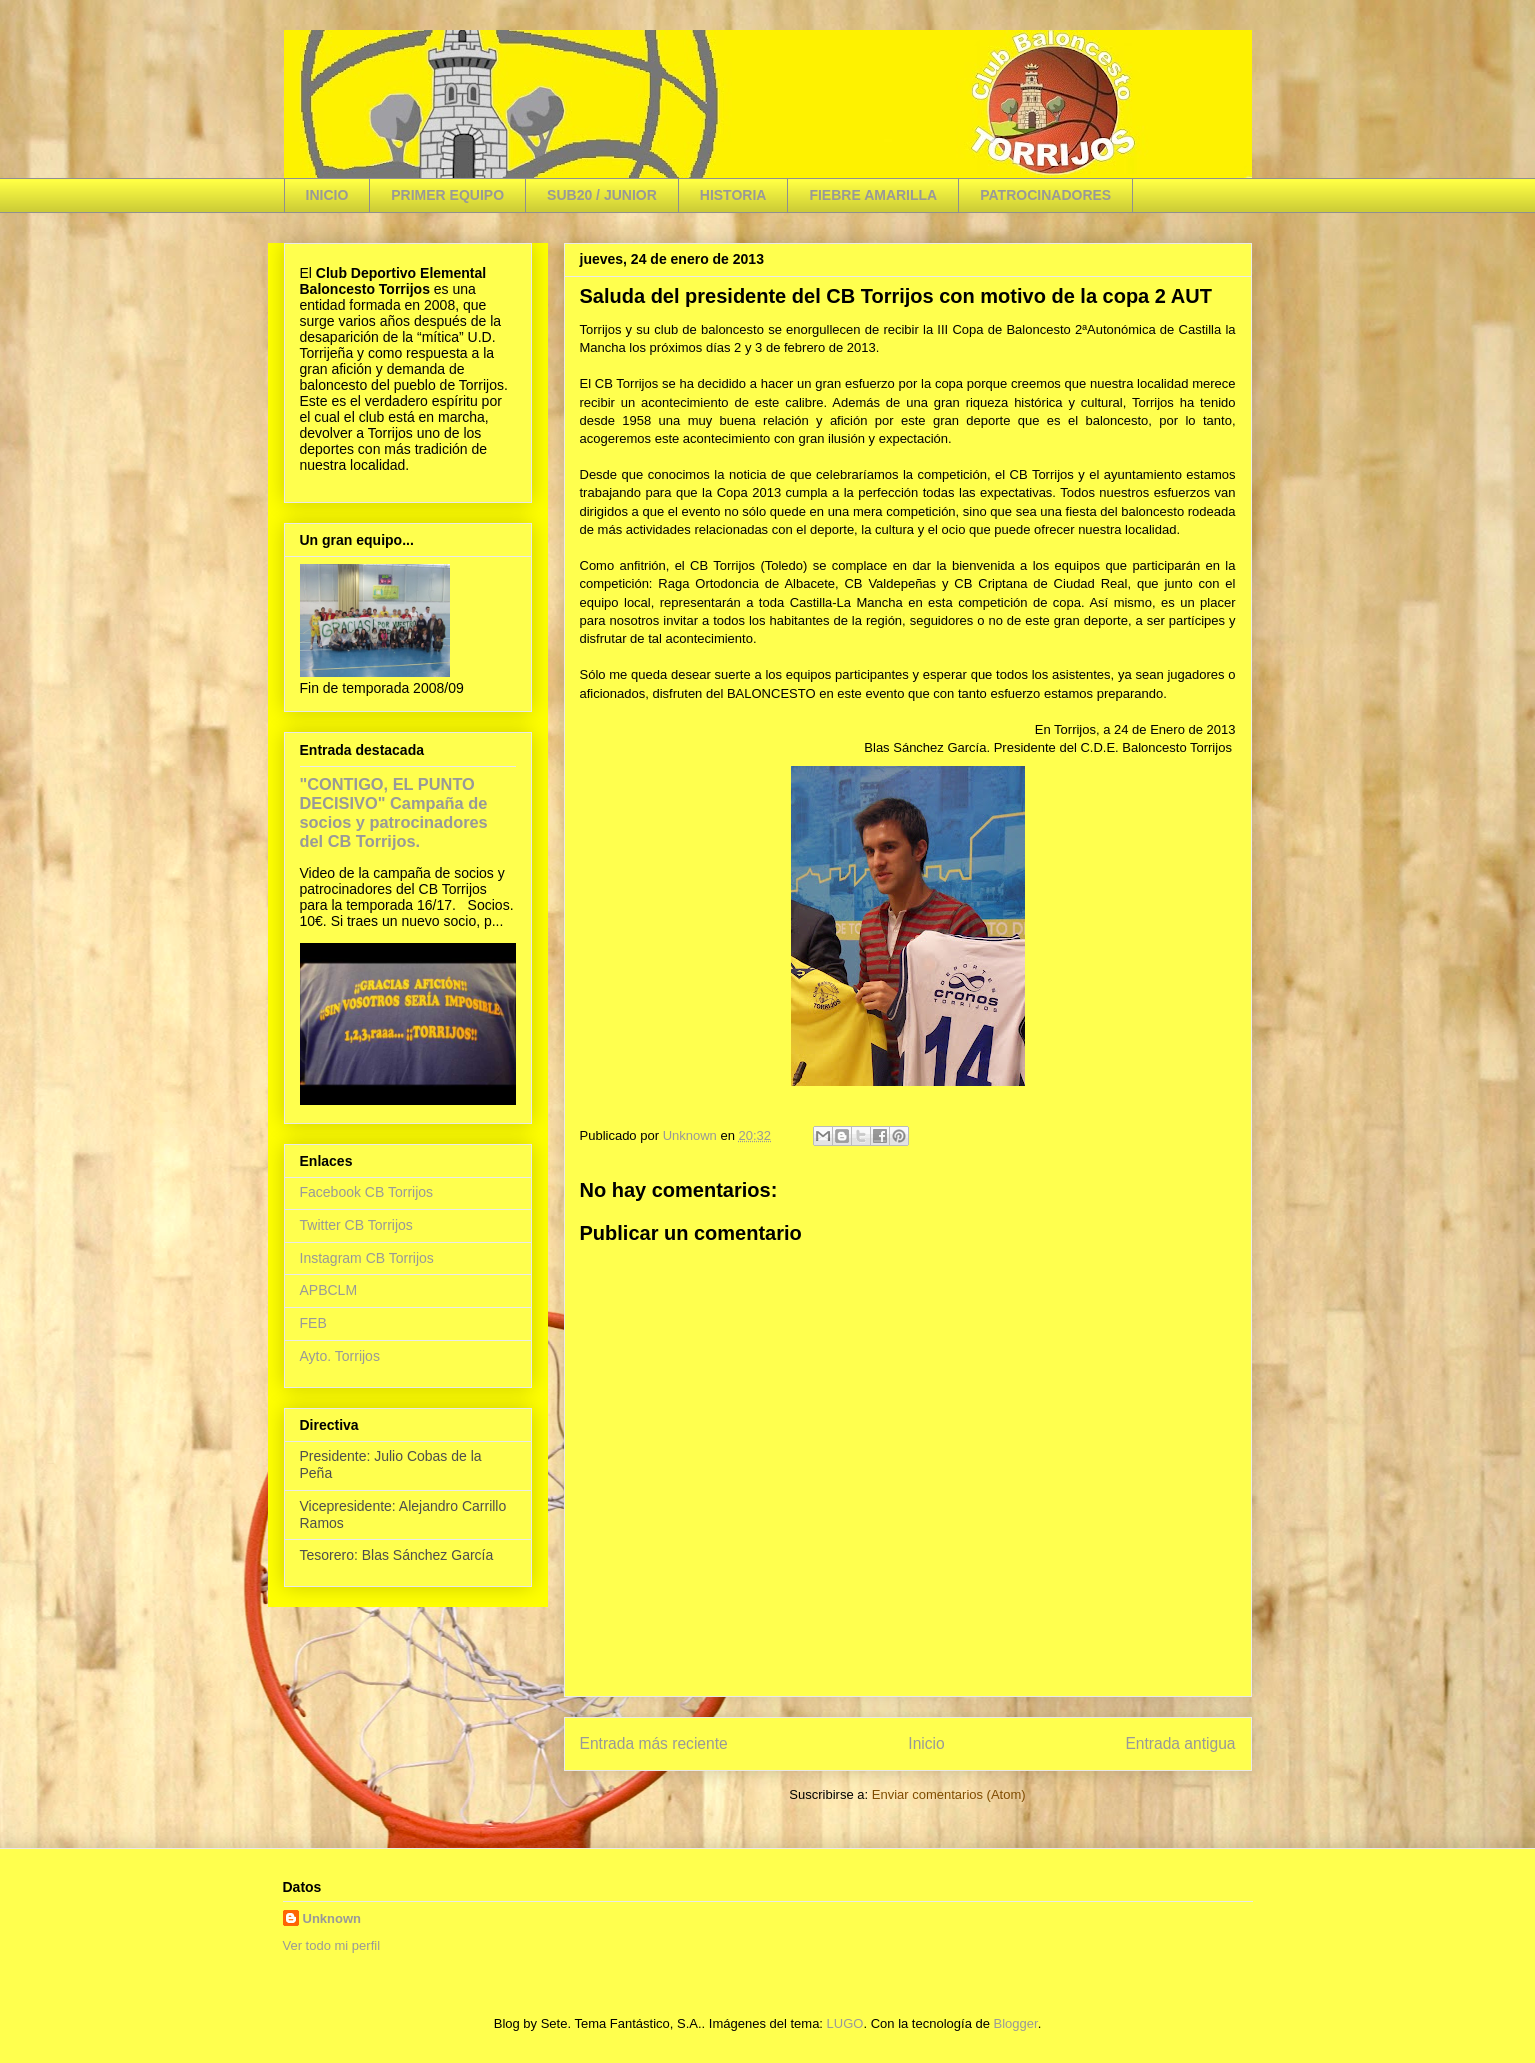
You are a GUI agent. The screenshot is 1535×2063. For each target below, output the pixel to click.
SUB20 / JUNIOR (602, 195)
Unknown (332, 1918)
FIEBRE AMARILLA (873, 195)
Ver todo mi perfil (332, 1945)
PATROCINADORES (1045, 195)
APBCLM (329, 1290)
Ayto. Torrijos (340, 1356)
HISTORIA (733, 195)
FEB (313, 1323)
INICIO (327, 195)
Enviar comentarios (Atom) (949, 1794)
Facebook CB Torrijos (367, 1192)
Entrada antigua (1180, 1743)
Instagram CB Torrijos (367, 1258)
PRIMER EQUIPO (447, 195)
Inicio (926, 1743)
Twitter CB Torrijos (356, 1225)
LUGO (845, 2023)
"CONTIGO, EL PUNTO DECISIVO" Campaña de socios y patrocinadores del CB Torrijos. (394, 812)
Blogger (1016, 2023)
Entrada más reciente (654, 1743)
